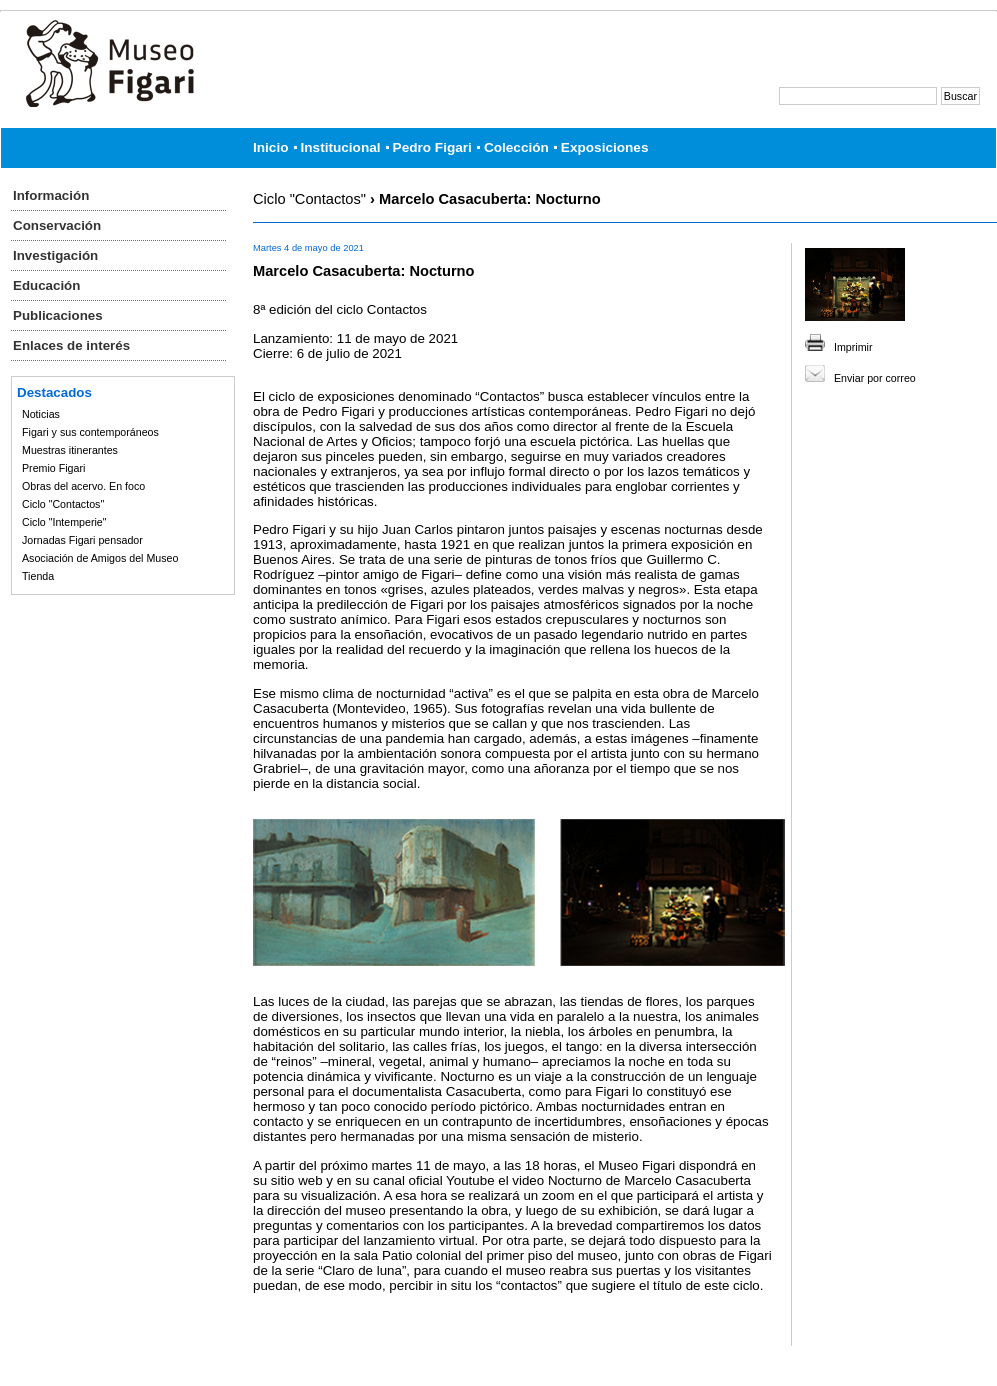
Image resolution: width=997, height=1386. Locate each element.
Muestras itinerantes (70, 450)
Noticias (41, 414)
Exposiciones (605, 147)
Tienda (38, 576)
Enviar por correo (875, 378)
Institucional (341, 147)
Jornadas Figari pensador (82, 540)
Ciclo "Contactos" (63, 504)
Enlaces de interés (71, 345)
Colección (516, 147)
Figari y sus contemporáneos (90, 432)
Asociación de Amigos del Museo (100, 558)
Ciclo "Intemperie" (64, 522)
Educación (46, 285)
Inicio (271, 147)
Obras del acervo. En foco (83, 486)
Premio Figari (53, 468)
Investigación (55, 255)
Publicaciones (58, 315)
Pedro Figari (432, 147)
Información (51, 195)
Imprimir (853, 347)
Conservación (57, 225)
